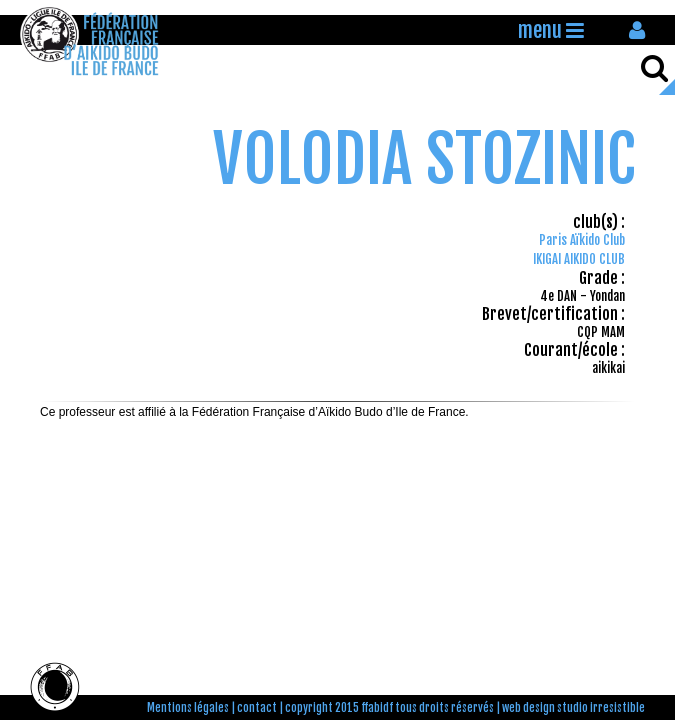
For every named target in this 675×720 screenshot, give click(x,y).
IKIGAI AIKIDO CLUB (579, 259)
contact (257, 708)
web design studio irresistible (573, 708)
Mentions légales (188, 708)
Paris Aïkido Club (582, 240)
